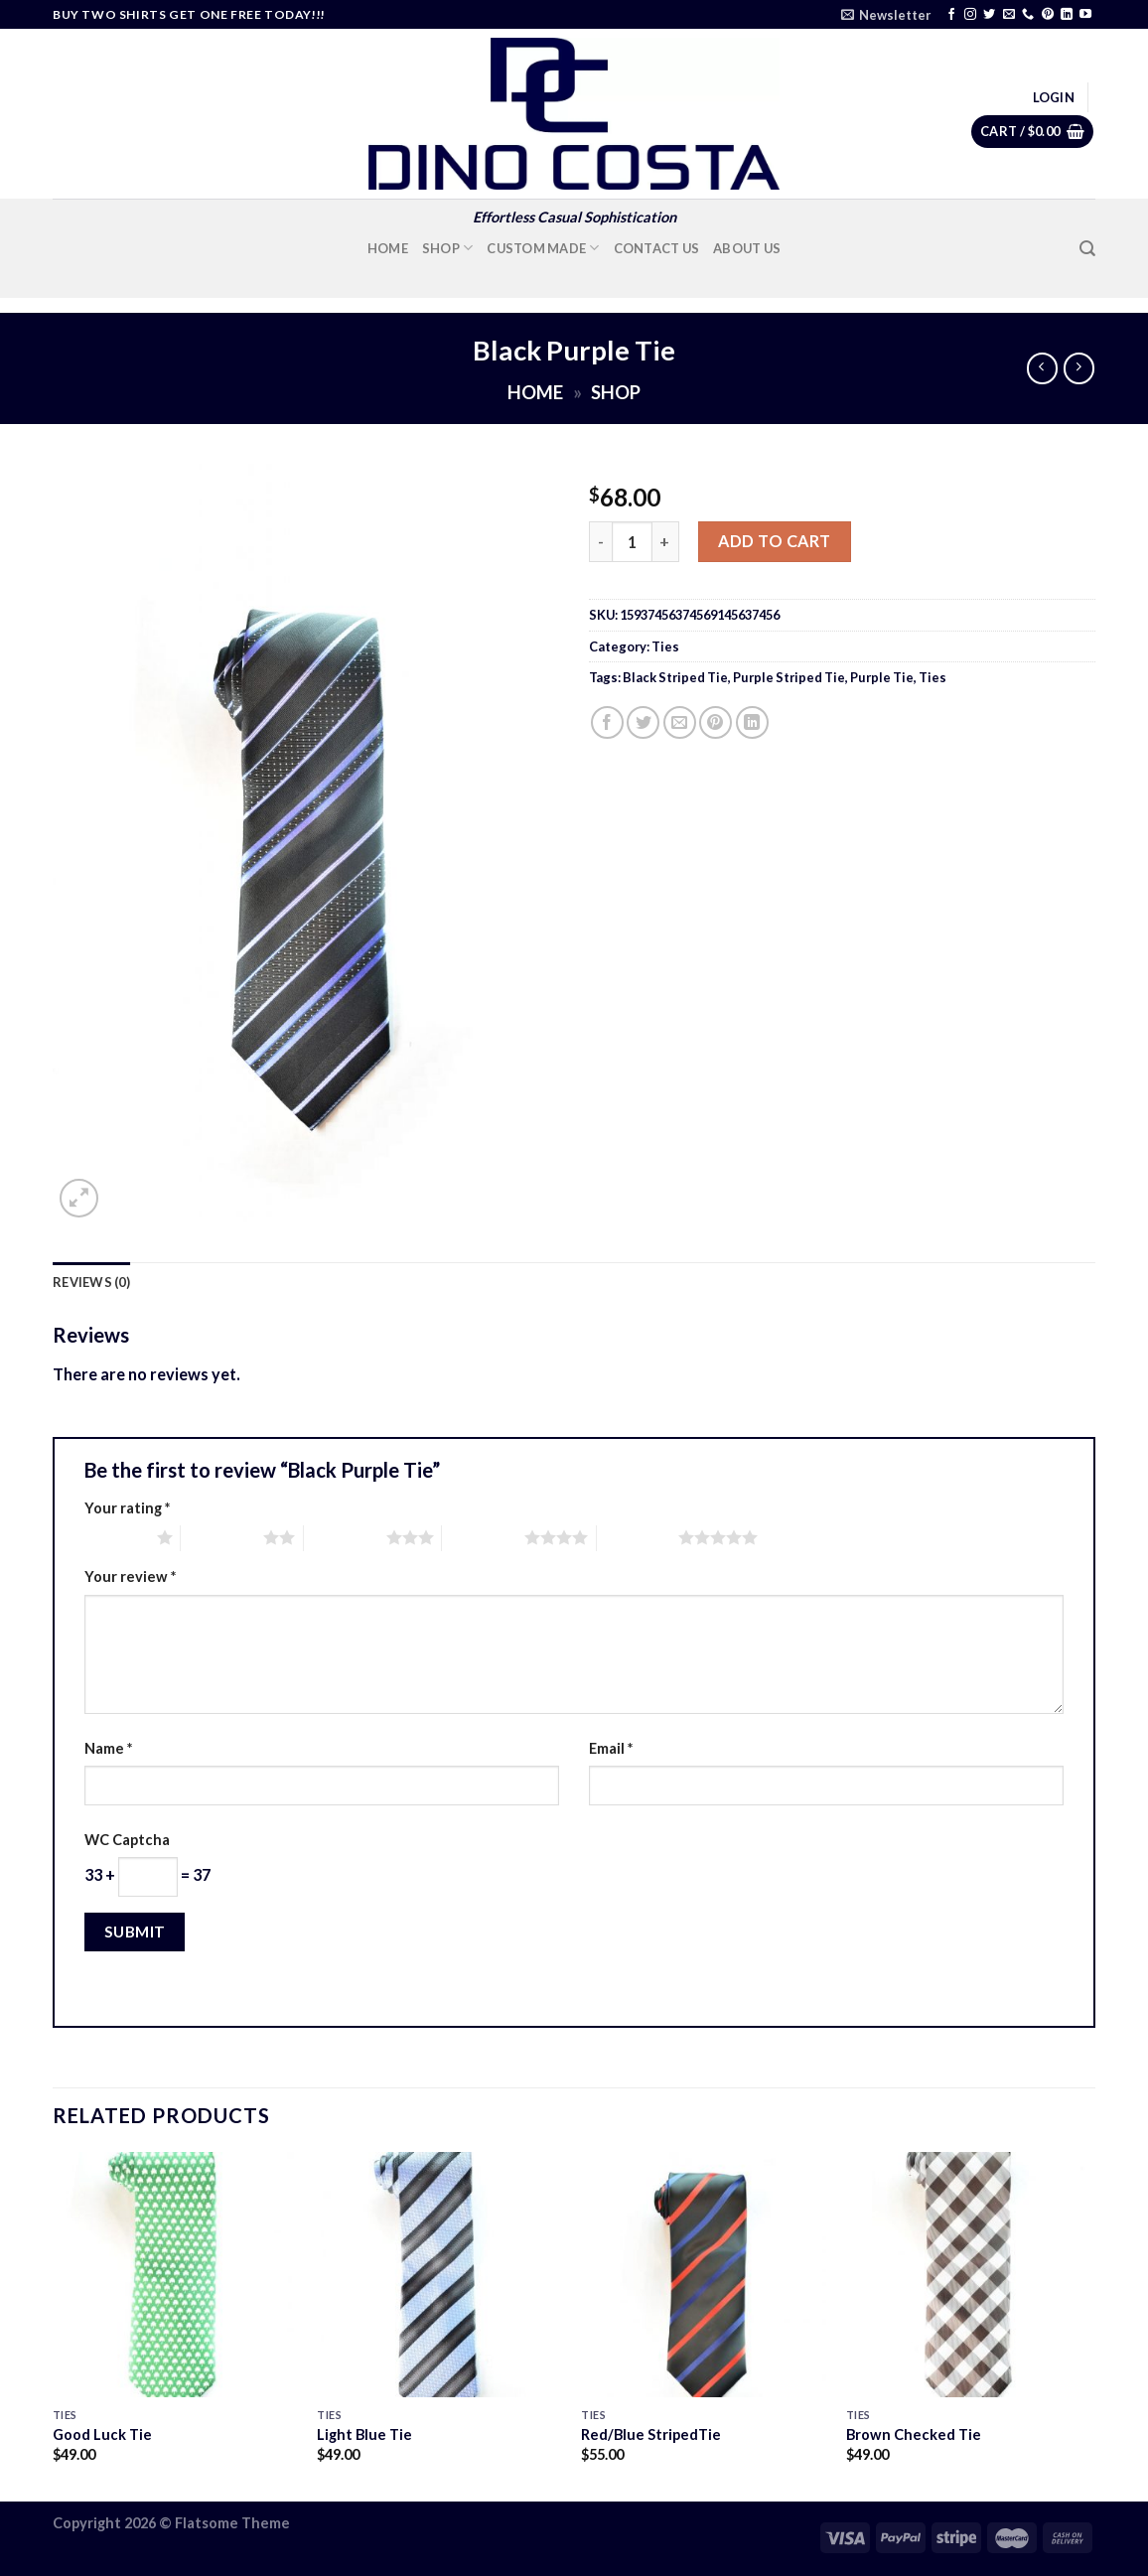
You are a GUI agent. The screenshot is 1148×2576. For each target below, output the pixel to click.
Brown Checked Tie (913, 2434)
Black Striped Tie (675, 677)
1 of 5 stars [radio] (115, 1537)
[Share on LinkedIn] (752, 722)
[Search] (1087, 248)
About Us (747, 248)
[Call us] (1028, 15)
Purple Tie (882, 677)
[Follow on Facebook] (951, 15)
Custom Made (543, 247)
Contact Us (657, 248)
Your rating (127, 1508)
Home (387, 248)
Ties (665, 646)
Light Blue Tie (364, 2434)
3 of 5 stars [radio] (345, 1537)
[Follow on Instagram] (970, 15)
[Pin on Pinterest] (715, 722)
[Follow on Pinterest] (1048, 15)
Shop (448, 247)
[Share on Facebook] (607, 722)
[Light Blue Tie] (439, 2274)
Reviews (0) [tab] (91, 1282)
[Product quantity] (631, 541)
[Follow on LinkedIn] (1067, 15)
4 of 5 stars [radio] (483, 1537)
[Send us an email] (1009, 15)
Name (108, 1748)
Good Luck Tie (102, 2434)
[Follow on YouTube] (1085, 15)
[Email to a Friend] (679, 722)
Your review (130, 1576)
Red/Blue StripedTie (651, 2434)
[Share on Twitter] (643, 722)
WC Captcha (127, 1839)
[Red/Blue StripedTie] (703, 2274)
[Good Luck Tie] (175, 2274)
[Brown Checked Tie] (968, 2274)
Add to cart (774, 540)
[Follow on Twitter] (989, 15)
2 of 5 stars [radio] (222, 1537)
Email (611, 1748)
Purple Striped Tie (789, 677)
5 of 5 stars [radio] (638, 1537)
